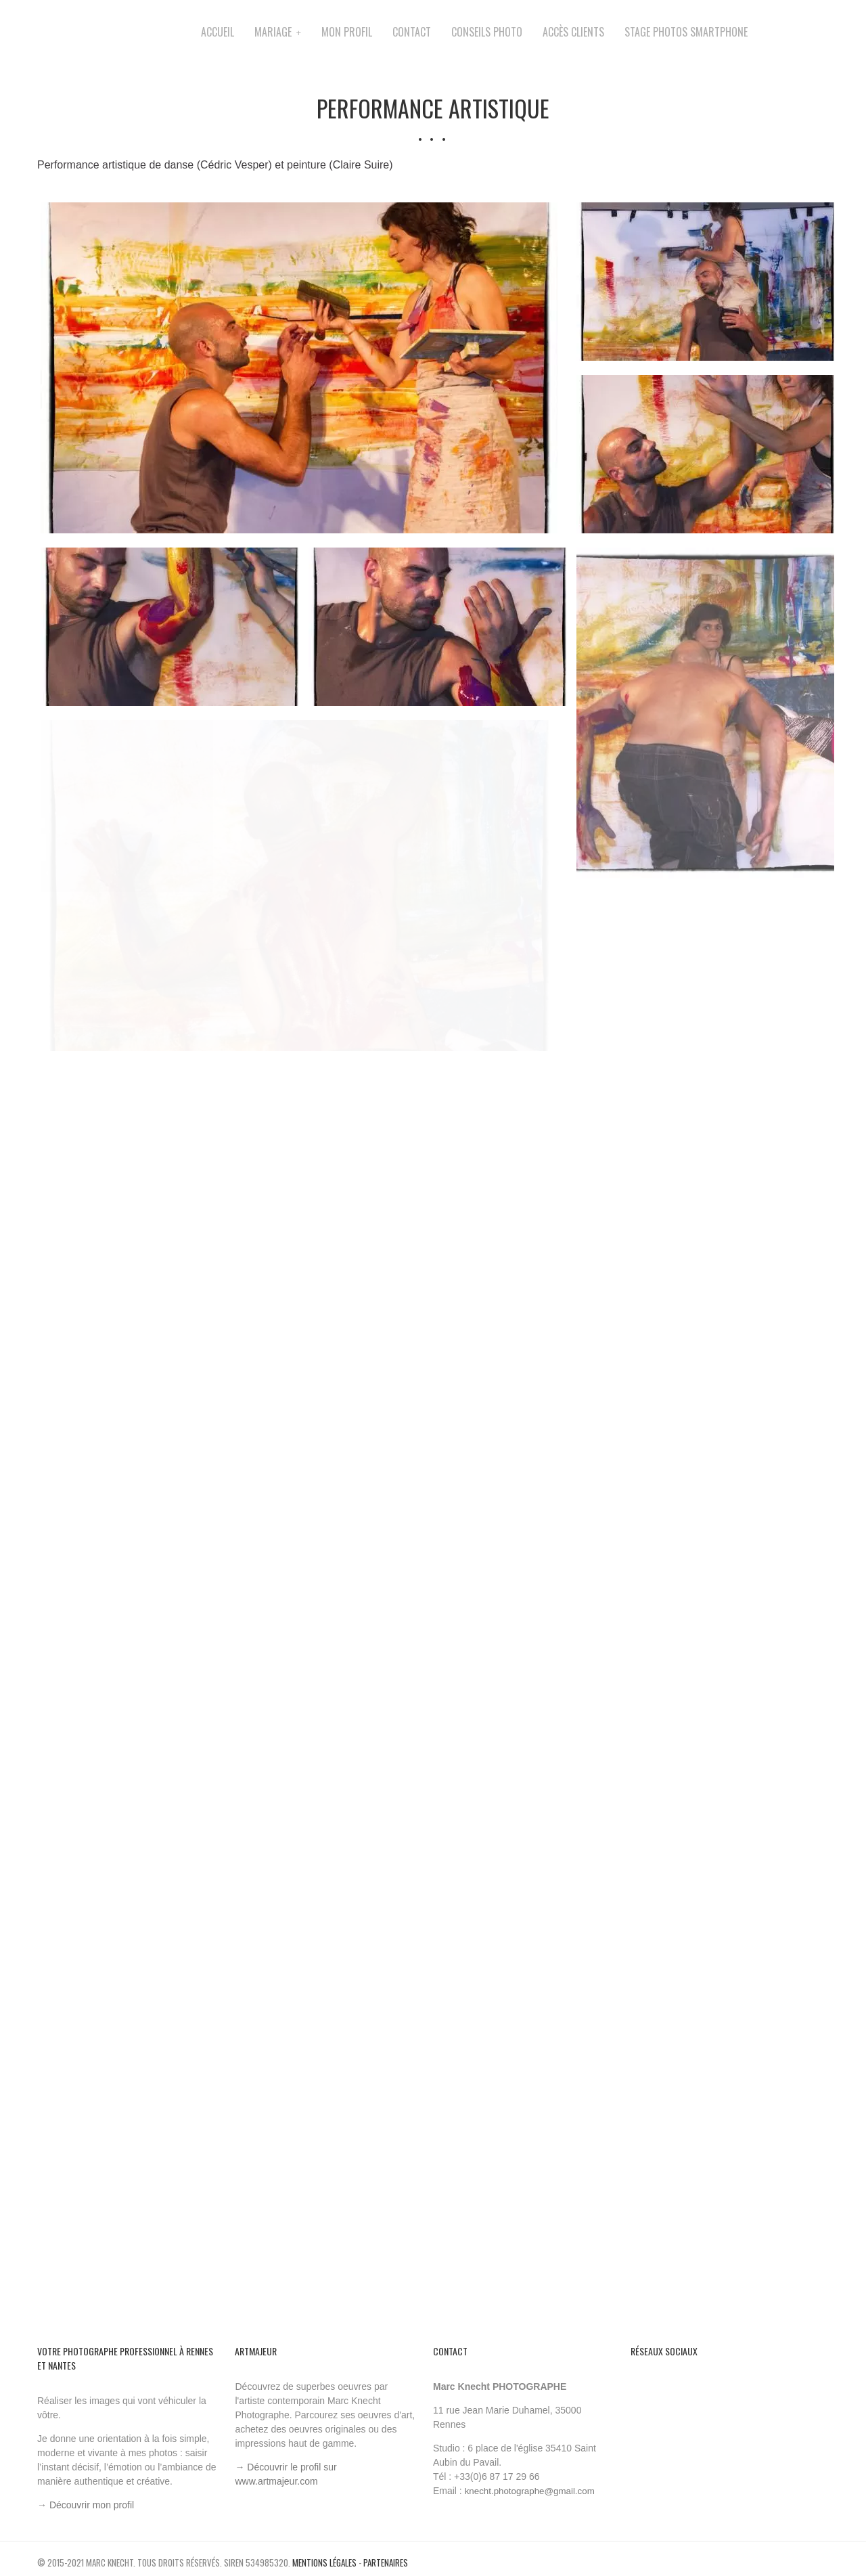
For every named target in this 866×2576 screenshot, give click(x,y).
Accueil (217, 32)
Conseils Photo (486, 32)
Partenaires (385, 2562)
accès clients (573, 32)
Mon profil (346, 32)
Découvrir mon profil (91, 2505)
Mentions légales (324, 2562)
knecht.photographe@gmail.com (530, 2491)
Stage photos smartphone (686, 32)
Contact (411, 32)
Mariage (273, 32)
